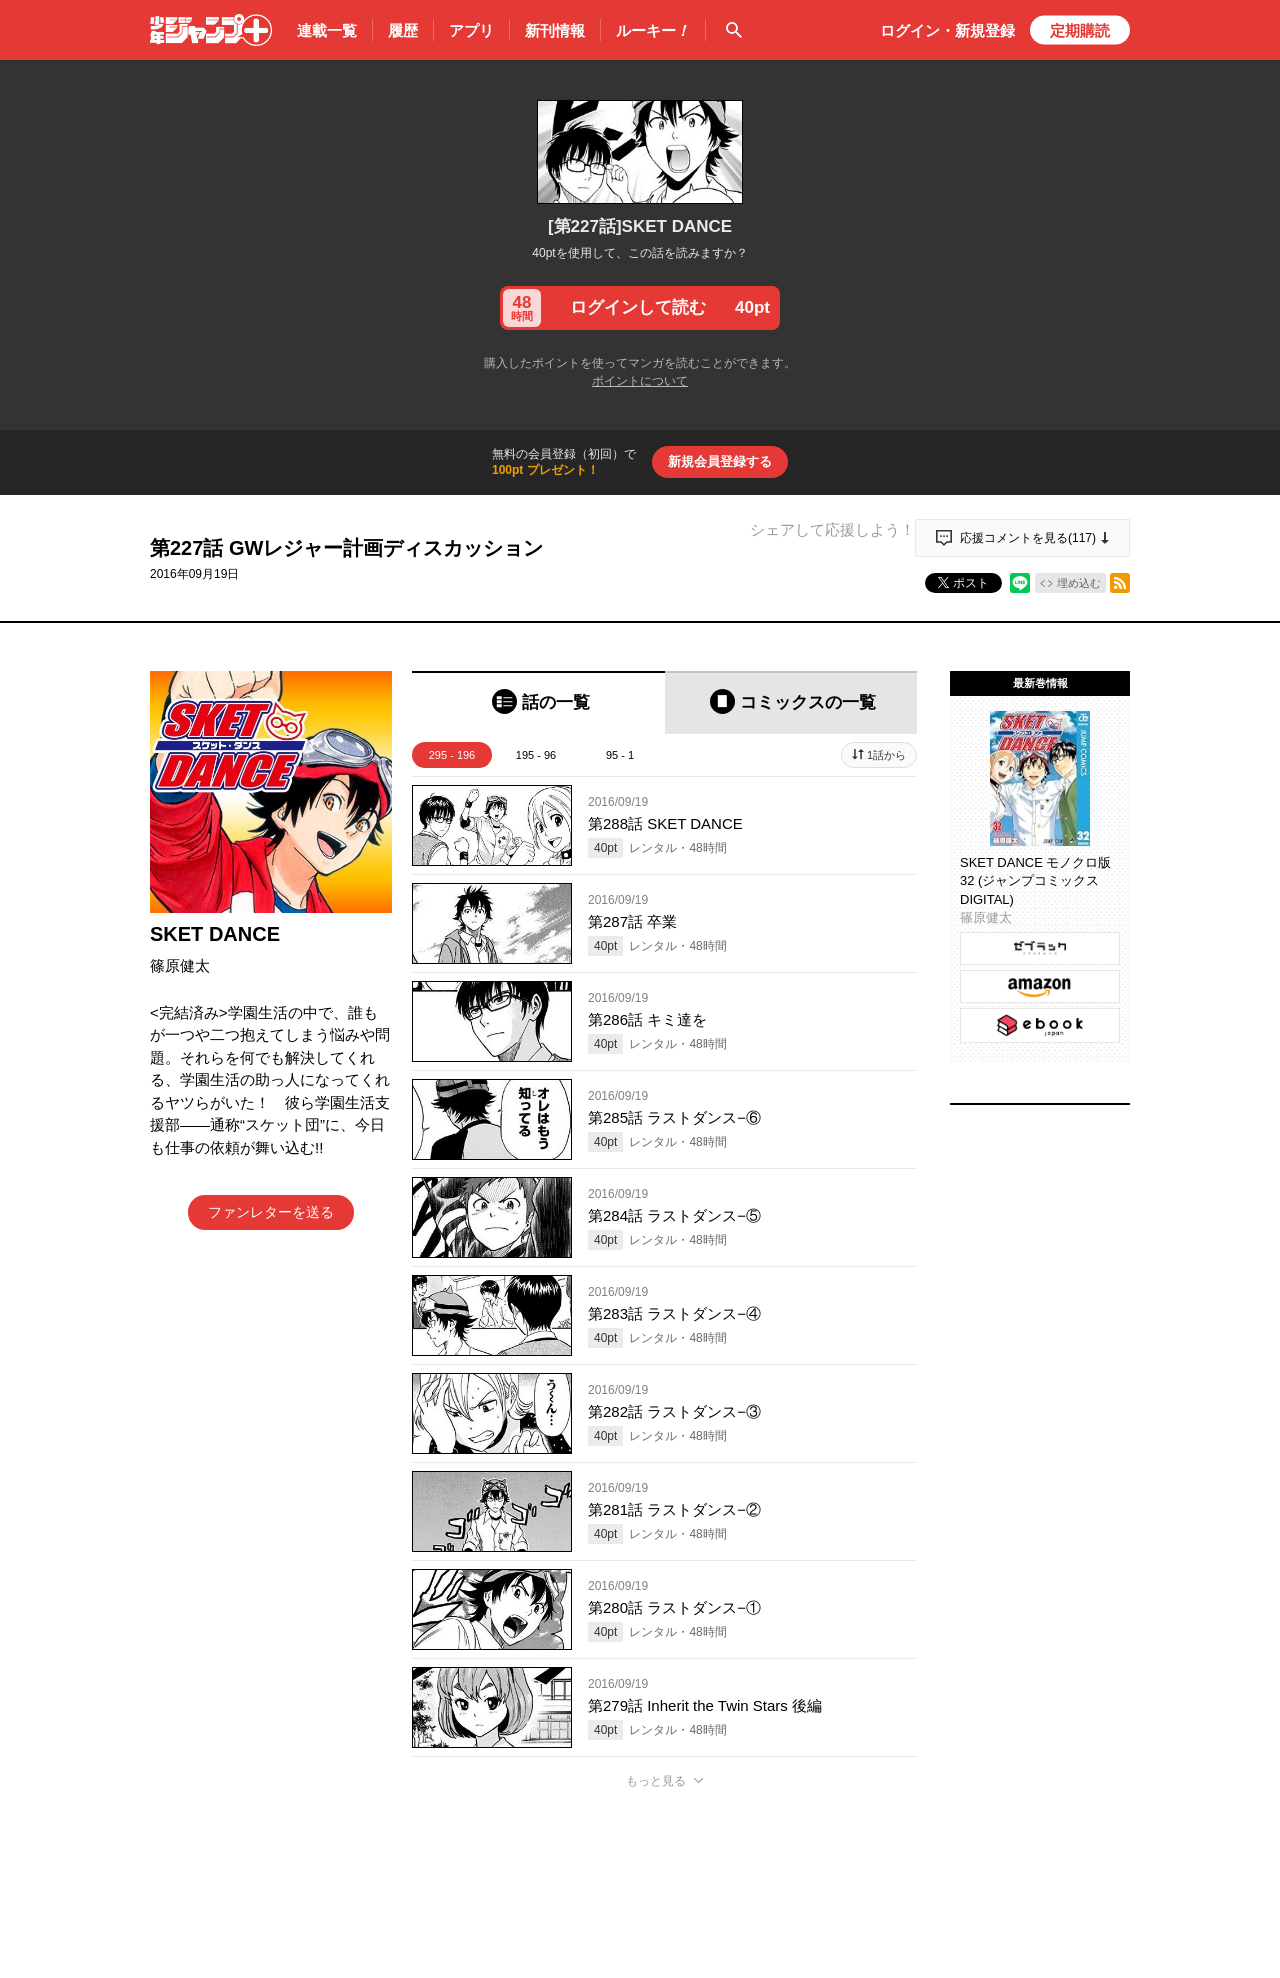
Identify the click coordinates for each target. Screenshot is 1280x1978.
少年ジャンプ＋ (211, 30)
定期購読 (1080, 30)
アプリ (471, 30)
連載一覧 (327, 30)
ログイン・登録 (947, 30)
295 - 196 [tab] (452, 755)
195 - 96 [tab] (536, 755)
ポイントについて (640, 381)
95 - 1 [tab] (620, 755)
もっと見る (656, 1781)
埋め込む (1079, 583)
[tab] (538, 702)
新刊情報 (555, 30)
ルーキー (653, 31)
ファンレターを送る (271, 1212)
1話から (886, 755)
